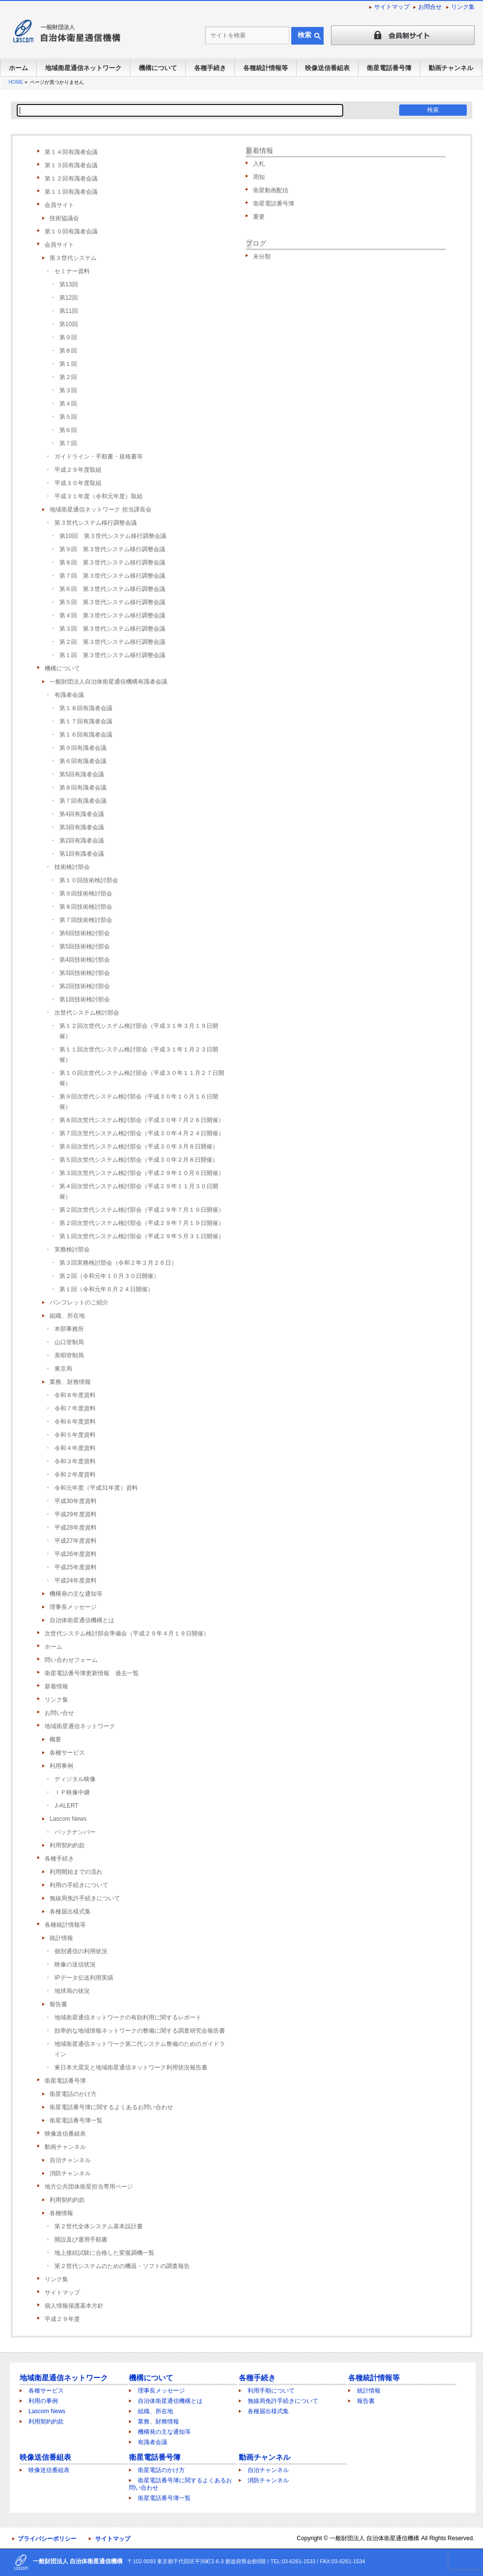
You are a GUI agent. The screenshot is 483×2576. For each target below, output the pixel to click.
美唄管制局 (69, 1355)
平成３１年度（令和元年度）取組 (98, 496)
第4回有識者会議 (81, 814)
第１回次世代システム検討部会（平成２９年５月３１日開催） (141, 1236)
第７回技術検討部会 (85, 920)
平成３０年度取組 (78, 483)
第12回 (68, 297)
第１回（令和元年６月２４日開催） (106, 1289)
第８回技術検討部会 (85, 906)
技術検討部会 (72, 867)
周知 (259, 177)
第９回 (68, 337)
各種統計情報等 (65, 1924)
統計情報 (61, 1938)
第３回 (68, 390)
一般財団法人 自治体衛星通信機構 (374, 2538)
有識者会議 (69, 694)
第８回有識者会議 (82, 787)
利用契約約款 (67, 1845)
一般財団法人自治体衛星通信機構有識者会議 (108, 681)
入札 (259, 163)
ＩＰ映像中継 (72, 1792)
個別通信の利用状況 (80, 1951)
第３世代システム (73, 258)
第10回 (68, 324)
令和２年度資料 (75, 1474)
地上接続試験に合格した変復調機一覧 (104, 2252)
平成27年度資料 (75, 1540)
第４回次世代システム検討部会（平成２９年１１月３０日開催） (138, 1191)
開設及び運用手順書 (80, 2239)
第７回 (68, 443)
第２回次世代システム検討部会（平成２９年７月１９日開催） (141, 1209)
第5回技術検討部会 (84, 946)
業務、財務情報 (70, 1381)
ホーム (53, 1646)
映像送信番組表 (65, 2133)
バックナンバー (75, 1832)
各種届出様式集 (70, 1911)
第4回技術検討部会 (84, 959)
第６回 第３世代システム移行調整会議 (112, 589)
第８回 (68, 350)
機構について (62, 668)
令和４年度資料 (75, 1448)
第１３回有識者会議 (71, 165)
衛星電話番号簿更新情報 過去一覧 (92, 1673)
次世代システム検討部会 (86, 1012)
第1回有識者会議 (81, 853)
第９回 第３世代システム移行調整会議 (112, 549)
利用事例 (61, 1765)
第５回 (68, 416)
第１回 (68, 363)
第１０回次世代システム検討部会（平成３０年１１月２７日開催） (141, 1078)
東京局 (63, 1368)
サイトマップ (391, 6)
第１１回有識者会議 (71, 191)
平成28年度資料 (75, 1527)
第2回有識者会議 (81, 840)
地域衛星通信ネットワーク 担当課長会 (100, 509)
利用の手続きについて (79, 1885)
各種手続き (59, 1858)
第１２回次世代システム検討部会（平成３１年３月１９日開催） (138, 1031)
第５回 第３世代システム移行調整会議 (112, 602)
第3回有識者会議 (81, 827)
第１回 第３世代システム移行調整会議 (112, 655)
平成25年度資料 (75, 1567)
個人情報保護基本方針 (74, 2305)
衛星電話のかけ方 (73, 2094)
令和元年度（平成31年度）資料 (95, 1487)
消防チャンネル (70, 2173)
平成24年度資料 (75, 1580)
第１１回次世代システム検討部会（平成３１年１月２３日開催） (138, 1054)
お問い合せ (59, 1712)
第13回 (68, 284)
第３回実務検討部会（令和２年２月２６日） (118, 1262)
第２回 (68, 377)
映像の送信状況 (75, 1964)
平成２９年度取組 (78, 469)
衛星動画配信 (270, 190)
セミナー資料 (72, 271)
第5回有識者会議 (81, 774)
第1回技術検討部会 (84, 999)
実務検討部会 (72, 1249)
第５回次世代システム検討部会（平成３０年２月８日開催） (138, 1159)
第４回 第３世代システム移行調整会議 (112, 615)
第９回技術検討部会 (85, 893)
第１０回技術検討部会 (88, 880)
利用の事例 (43, 2400)
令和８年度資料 (75, 1395)
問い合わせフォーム (71, 1660)
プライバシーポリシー (47, 2538)
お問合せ (430, 6)
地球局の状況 (72, 1991)
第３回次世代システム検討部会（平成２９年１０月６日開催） (141, 1173)
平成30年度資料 (75, 1501)
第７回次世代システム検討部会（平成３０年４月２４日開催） (141, 1133)
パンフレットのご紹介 (79, 1302)
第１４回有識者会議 (71, 152)
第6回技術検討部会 (84, 933)
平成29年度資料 (75, 1514)
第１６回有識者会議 (85, 734)
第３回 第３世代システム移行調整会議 (112, 628)
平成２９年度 (62, 2319)
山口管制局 (69, 1342)
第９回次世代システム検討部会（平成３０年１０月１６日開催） (138, 1101)
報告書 (58, 2004)
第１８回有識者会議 (85, 708)
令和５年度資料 (75, 1434)
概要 (55, 1739)
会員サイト (59, 205)
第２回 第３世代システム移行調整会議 (112, 641)
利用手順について (271, 2390)
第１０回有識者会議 (71, 231)
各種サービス (67, 1752)
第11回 (68, 310)
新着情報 (56, 1686)
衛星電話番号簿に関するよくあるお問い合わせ (111, 2107)
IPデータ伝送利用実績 (83, 1977)
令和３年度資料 (75, 1461)
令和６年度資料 (75, 1421)
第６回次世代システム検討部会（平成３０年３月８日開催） (138, 1146)
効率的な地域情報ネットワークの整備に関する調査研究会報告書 (139, 2030)
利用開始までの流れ (76, 1871)
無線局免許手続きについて (85, 1898)
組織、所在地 (67, 1315)
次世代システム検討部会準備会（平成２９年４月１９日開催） (127, 1633)
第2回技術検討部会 (84, 986)
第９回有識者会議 (82, 747)
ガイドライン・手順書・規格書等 (98, 456)
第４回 (68, 403)
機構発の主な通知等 (76, 1593)
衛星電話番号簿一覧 (76, 2120)
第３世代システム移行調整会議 (95, 522)
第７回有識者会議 (82, 800)
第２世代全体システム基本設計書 (98, 2226)
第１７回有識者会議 (85, 721)
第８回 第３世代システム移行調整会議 (112, 562)
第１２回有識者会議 (71, 178)
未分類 (262, 256)
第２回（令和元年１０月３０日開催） (109, 1276)
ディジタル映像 (75, 1779)
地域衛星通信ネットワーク (80, 1726)
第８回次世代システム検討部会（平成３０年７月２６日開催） (141, 1120)
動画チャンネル (65, 2146)
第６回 (68, 430)
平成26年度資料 (75, 1554)
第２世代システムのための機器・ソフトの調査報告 (122, 2266)
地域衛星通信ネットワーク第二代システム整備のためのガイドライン (139, 2049)
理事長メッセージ (73, 1607)
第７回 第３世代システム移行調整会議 (112, 575)
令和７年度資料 (75, 1408)
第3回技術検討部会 (84, 972)
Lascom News (68, 1818)
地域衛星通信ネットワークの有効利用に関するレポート (128, 2017)
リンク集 (463, 6)
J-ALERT (66, 1805)
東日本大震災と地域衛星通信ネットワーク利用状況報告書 (130, 2067)
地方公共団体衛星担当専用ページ (89, 2186)
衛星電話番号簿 (65, 2080)
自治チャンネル (70, 2160)
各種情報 (61, 2213)
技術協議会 (64, 218)
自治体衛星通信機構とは (82, 1620)
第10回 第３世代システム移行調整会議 (112, 536)
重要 (259, 216)
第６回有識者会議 (82, 761)
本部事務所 (69, 1329)
